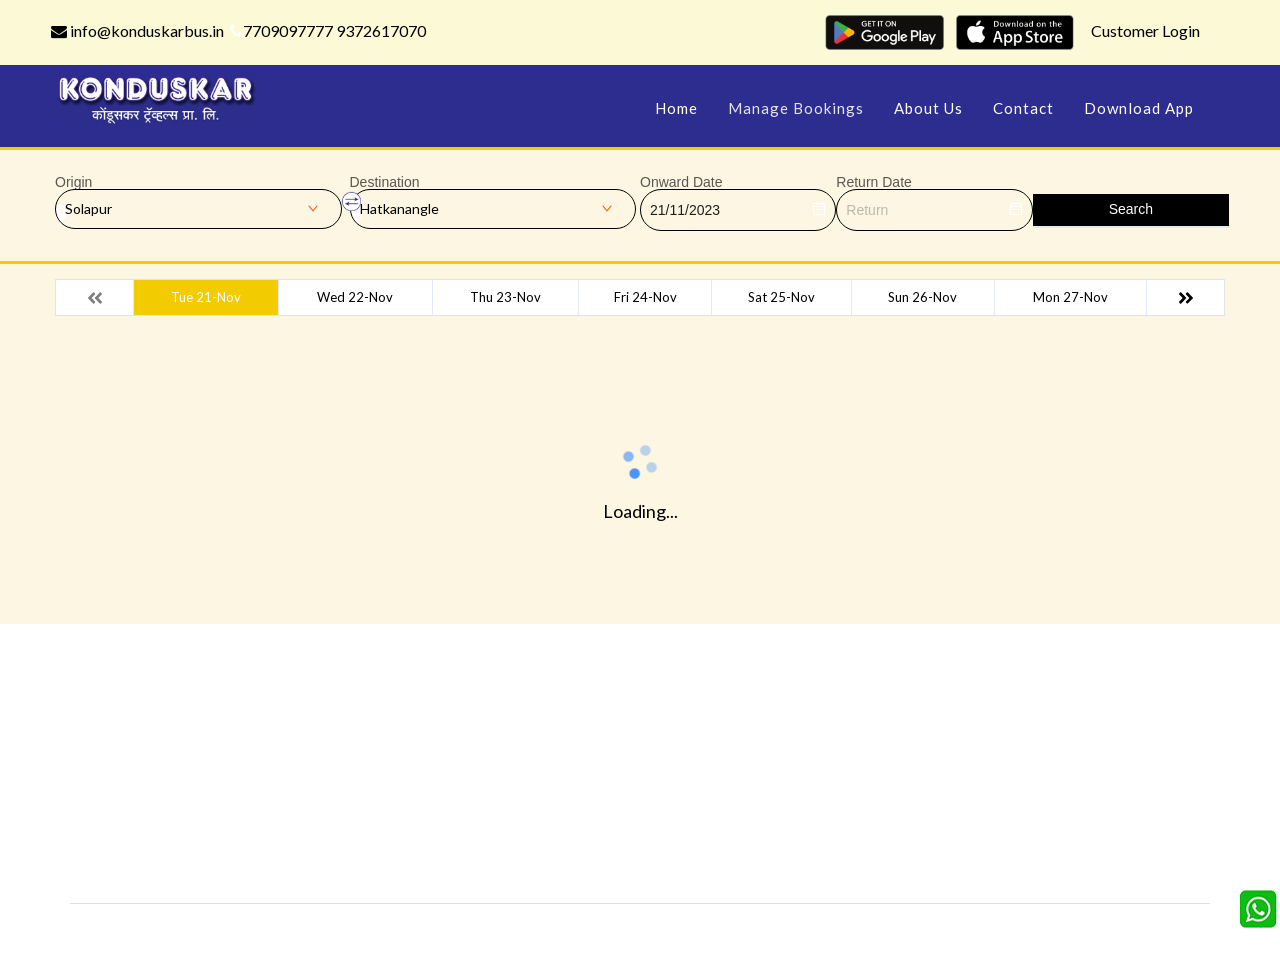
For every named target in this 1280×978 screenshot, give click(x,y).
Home (676, 108)
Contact (1023, 108)
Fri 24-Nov (645, 297)
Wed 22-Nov (355, 297)
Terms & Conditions (620, 802)
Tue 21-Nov (206, 297)
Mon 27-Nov (1070, 297)
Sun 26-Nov (922, 297)
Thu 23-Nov (505, 297)
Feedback (588, 772)
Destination (385, 182)
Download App (1139, 108)
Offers (395, 742)
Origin (73, 182)
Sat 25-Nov (781, 297)
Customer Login (1145, 30)
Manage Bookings (796, 108)
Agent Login (780, 832)
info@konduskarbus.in (137, 30)
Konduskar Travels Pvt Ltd (726, 933)
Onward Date (681, 182)
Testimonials (414, 772)
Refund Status (788, 802)
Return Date (873, 182)
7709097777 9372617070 (328, 30)
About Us (928, 108)
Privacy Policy (416, 802)
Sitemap (583, 832)
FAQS (576, 862)
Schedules (775, 772)
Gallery (580, 742)
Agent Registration (434, 862)
